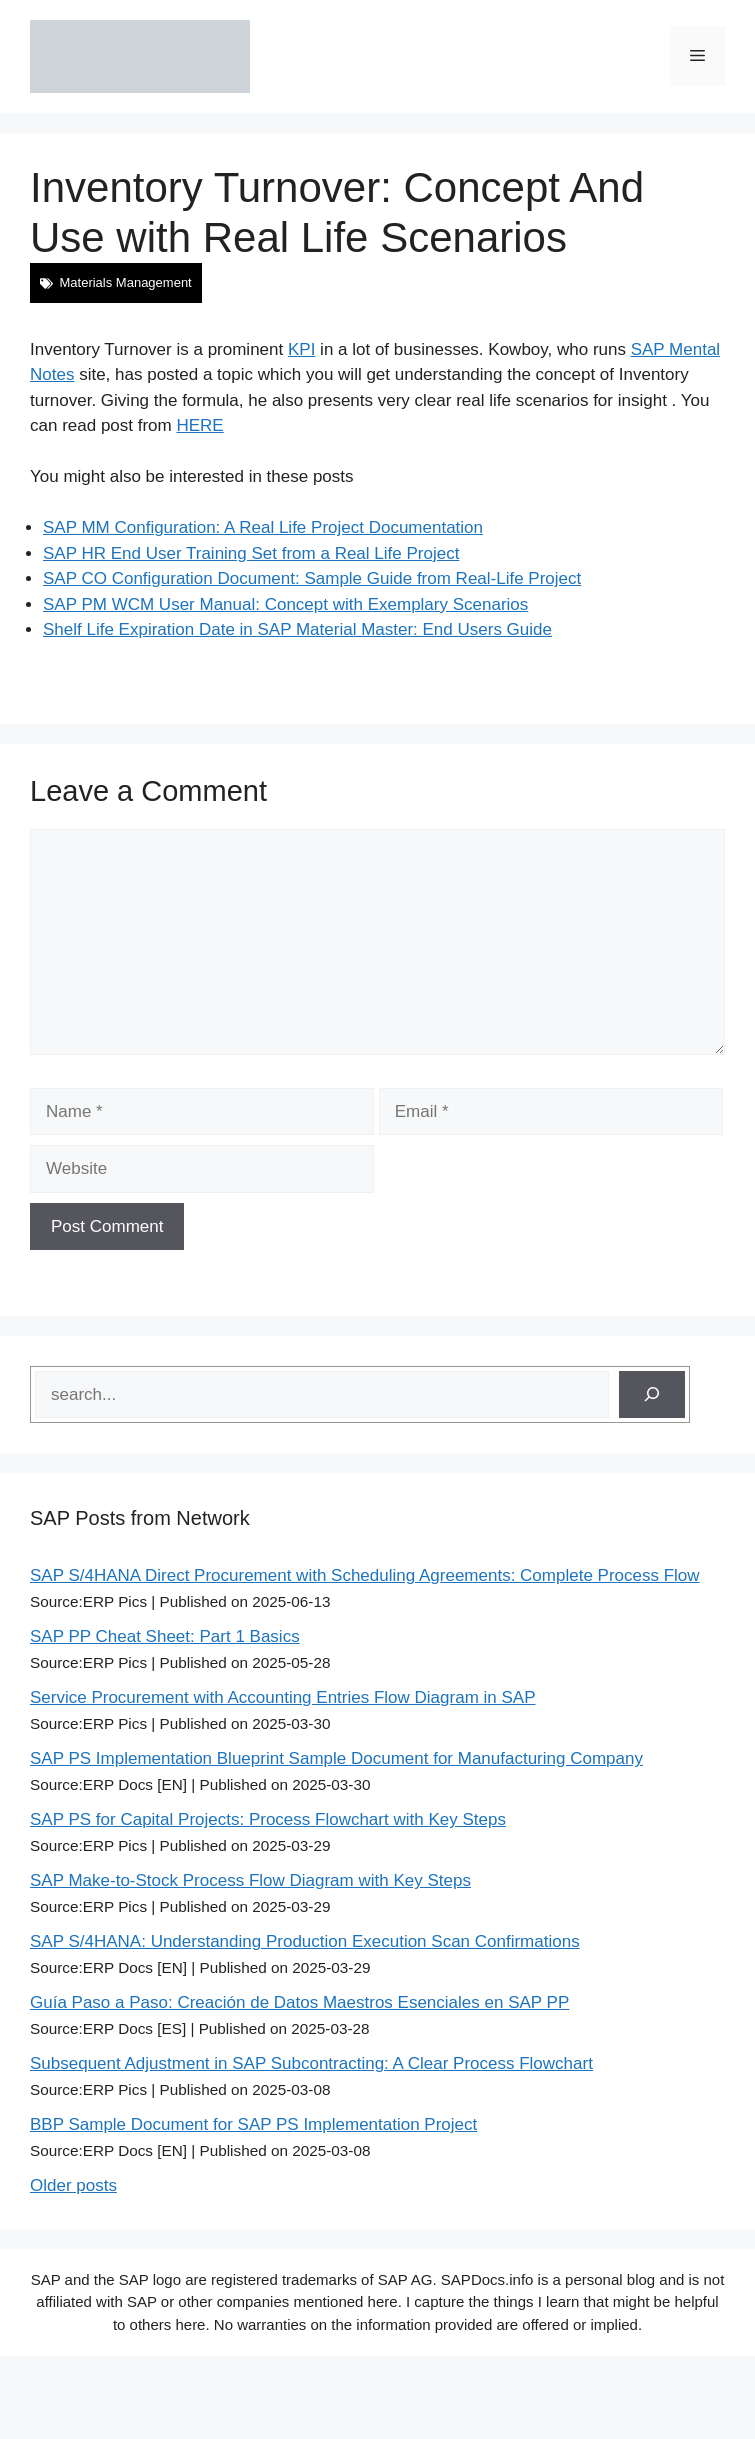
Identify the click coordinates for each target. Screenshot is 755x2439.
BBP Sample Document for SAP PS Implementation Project (253, 2124)
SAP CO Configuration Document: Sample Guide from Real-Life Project (312, 578)
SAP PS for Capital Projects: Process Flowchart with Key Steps (268, 1819)
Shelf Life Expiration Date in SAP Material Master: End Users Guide (297, 629)
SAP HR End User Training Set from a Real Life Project (251, 553)
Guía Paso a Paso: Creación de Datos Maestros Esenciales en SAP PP (299, 2002)
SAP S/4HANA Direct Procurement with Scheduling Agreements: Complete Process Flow (365, 1575)
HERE (199, 425)
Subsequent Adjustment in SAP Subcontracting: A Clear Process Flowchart (311, 2063)
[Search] (652, 1395)
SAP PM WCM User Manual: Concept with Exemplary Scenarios (285, 604)
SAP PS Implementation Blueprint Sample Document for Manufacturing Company (336, 1758)
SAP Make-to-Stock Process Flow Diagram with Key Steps (250, 1880)
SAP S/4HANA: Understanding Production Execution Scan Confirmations (305, 1941)
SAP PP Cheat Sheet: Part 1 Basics (165, 1636)
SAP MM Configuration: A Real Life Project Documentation (263, 527)
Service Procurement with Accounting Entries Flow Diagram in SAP (282, 1697)
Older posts (73, 2185)
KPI (301, 349)
